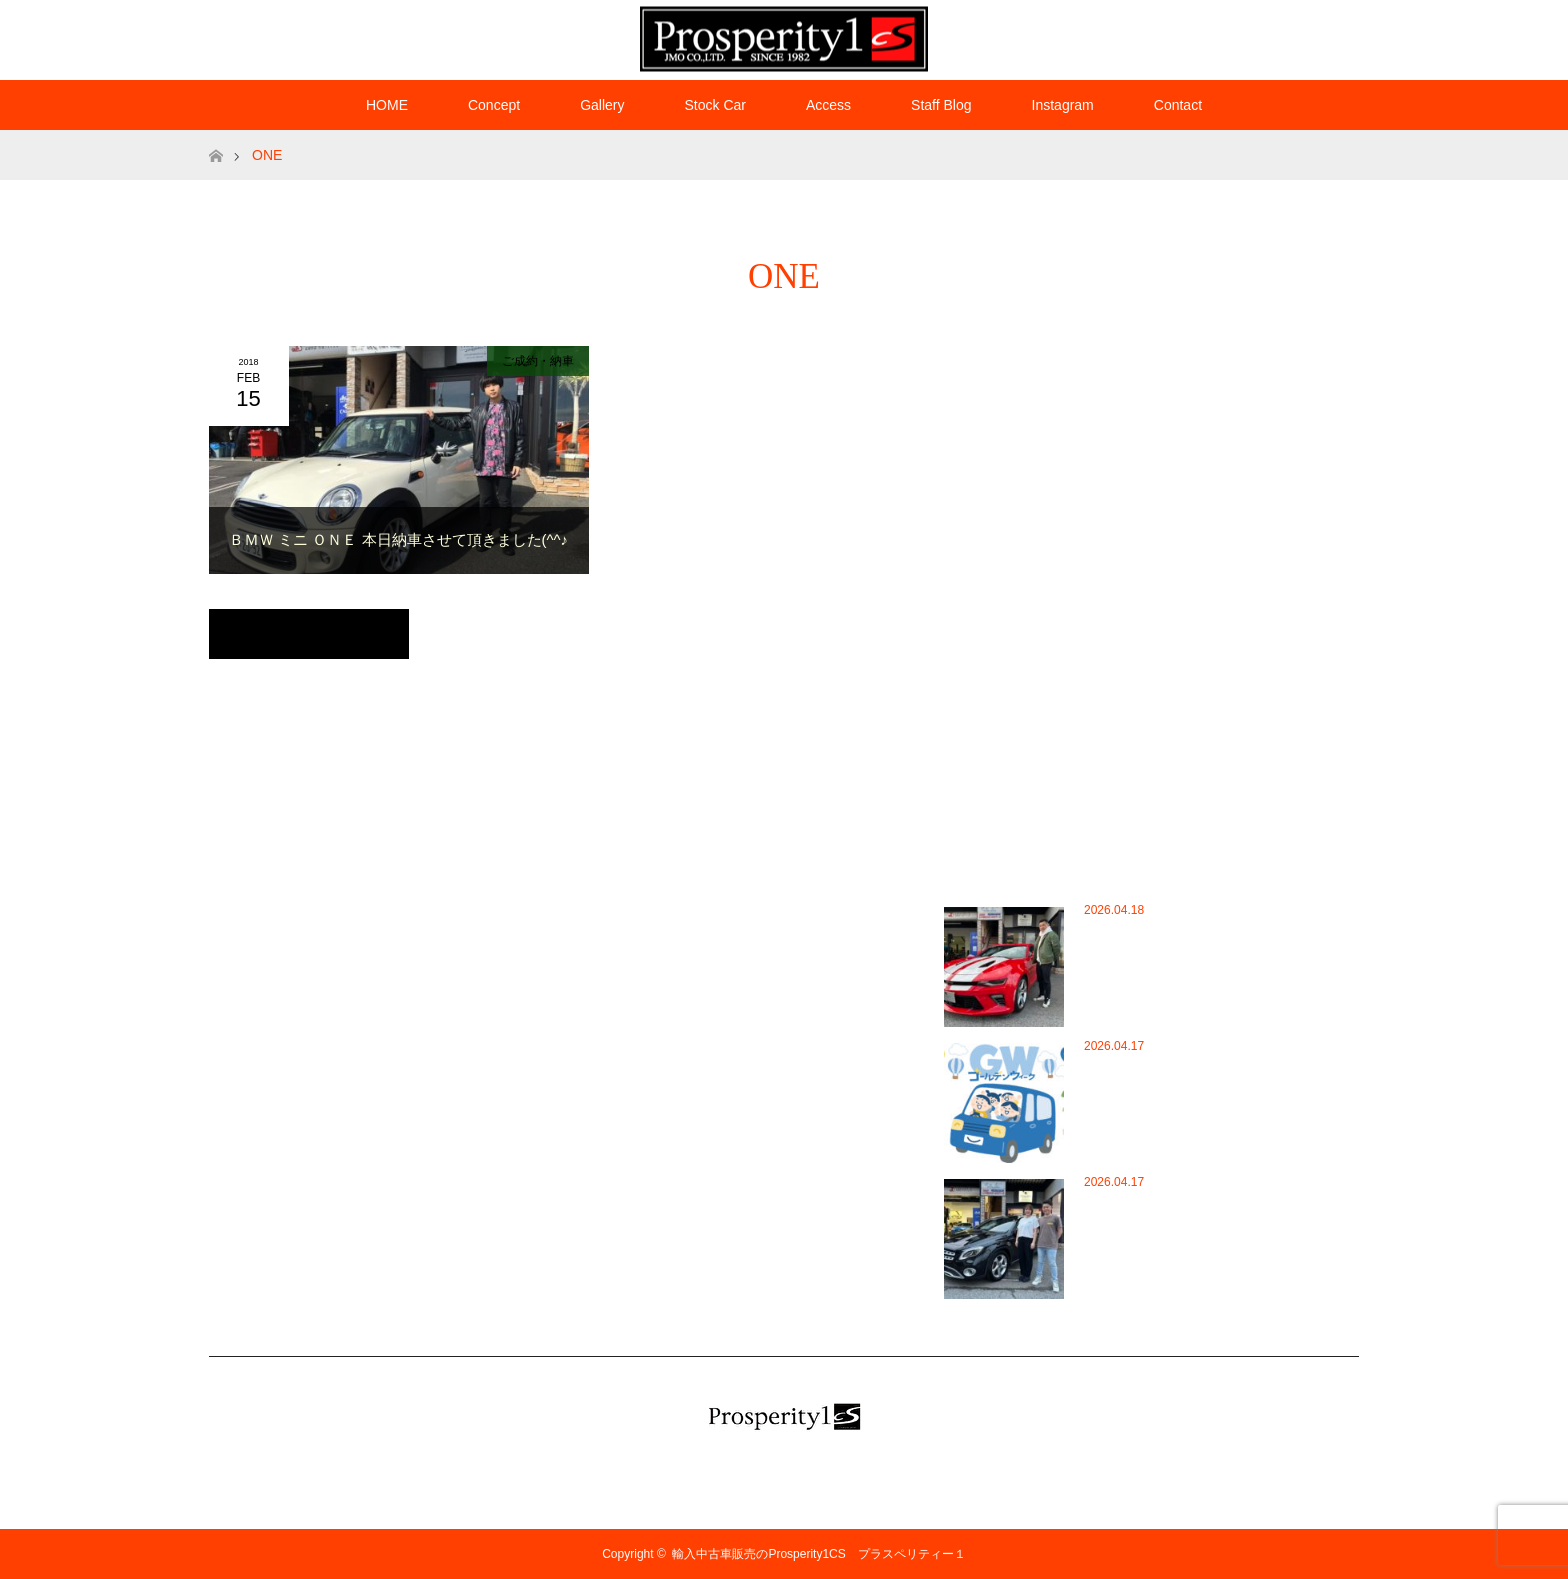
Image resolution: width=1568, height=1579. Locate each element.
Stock (319, 1173)
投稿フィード (660, 939)
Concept (494, 105)
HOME (387, 105)
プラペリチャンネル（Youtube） (392, 1231)
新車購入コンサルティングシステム (400, 1289)
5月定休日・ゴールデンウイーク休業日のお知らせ (1161, 1101)
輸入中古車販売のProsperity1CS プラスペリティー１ (824, 1554)
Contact (1178, 105)
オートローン (340, 1202)
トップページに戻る (309, 634)
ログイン (648, 910)
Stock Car (714, 105)
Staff (316, 1144)
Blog (316, 968)
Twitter (1234, 36)
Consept (326, 998)
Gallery (602, 105)
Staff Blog (941, 105)
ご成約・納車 (538, 361)
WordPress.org (664, 998)
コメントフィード (672, 968)
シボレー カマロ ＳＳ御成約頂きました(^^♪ (1158, 952)
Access (828, 105)
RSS (1339, 36)
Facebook (1269, 36)
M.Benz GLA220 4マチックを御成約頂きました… (1162, 1224)
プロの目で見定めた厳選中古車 (388, 1260)
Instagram (1304, 36)
